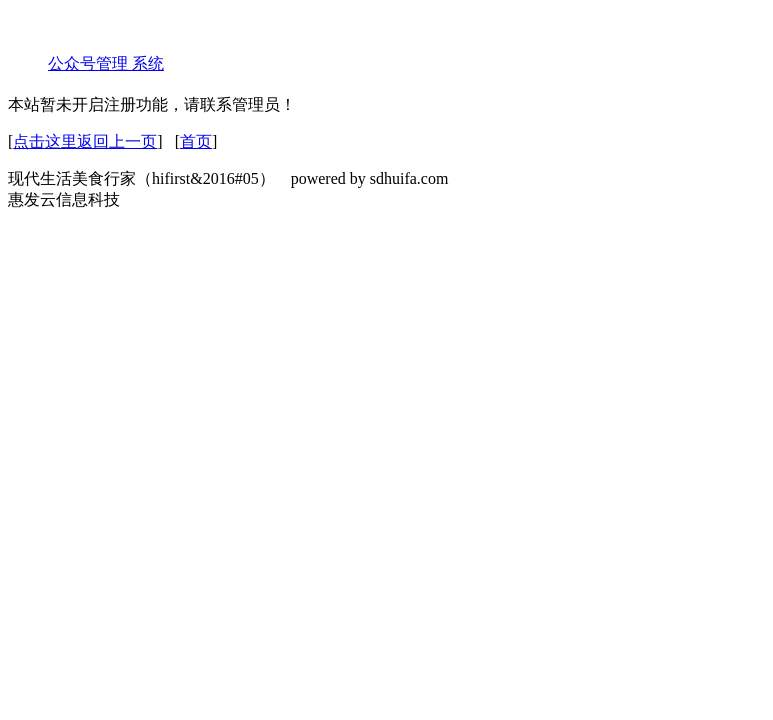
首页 (196, 141)
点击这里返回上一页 (85, 141)
